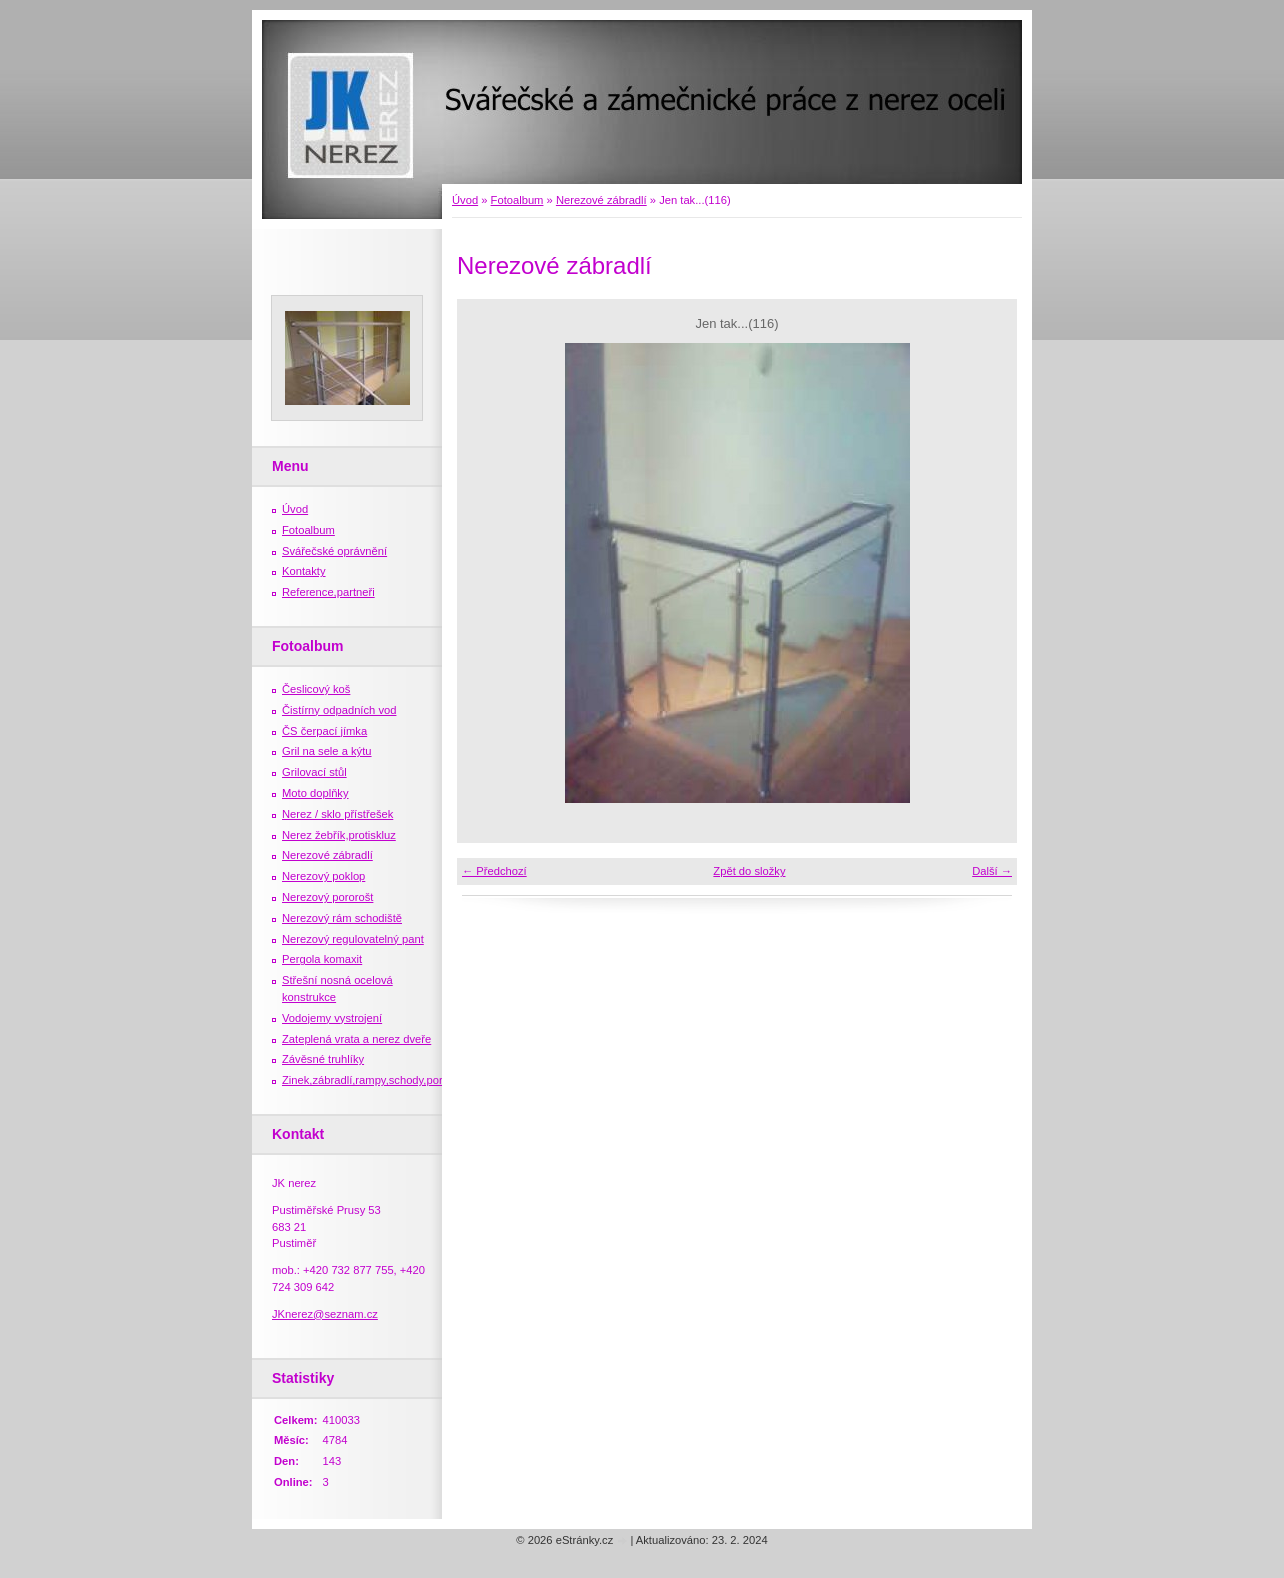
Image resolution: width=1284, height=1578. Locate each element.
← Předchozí (494, 871)
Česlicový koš (316, 689)
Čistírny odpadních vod (339, 710)
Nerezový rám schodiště (342, 918)
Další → (992, 871)
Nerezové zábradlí (601, 200)
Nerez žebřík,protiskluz (339, 835)
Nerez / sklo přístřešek (337, 814)
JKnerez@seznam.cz (325, 1314)
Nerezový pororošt (327, 897)
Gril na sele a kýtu (327, 751)
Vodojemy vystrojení (332, 1018)
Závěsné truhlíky (323, 1059)
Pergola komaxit (322, 959)
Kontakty (304, 571)
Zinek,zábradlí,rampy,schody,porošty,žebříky (391, 1080)
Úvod (465, 200)
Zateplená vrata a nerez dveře (356, 1039)
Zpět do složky (749, 871)
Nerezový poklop (323, 876)
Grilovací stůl (314, 772)
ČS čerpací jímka (324, 731)
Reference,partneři (328, 592)
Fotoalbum (517, 200)
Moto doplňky (315, 793)
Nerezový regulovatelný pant (353, 939)
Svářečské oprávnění (334, 551)
